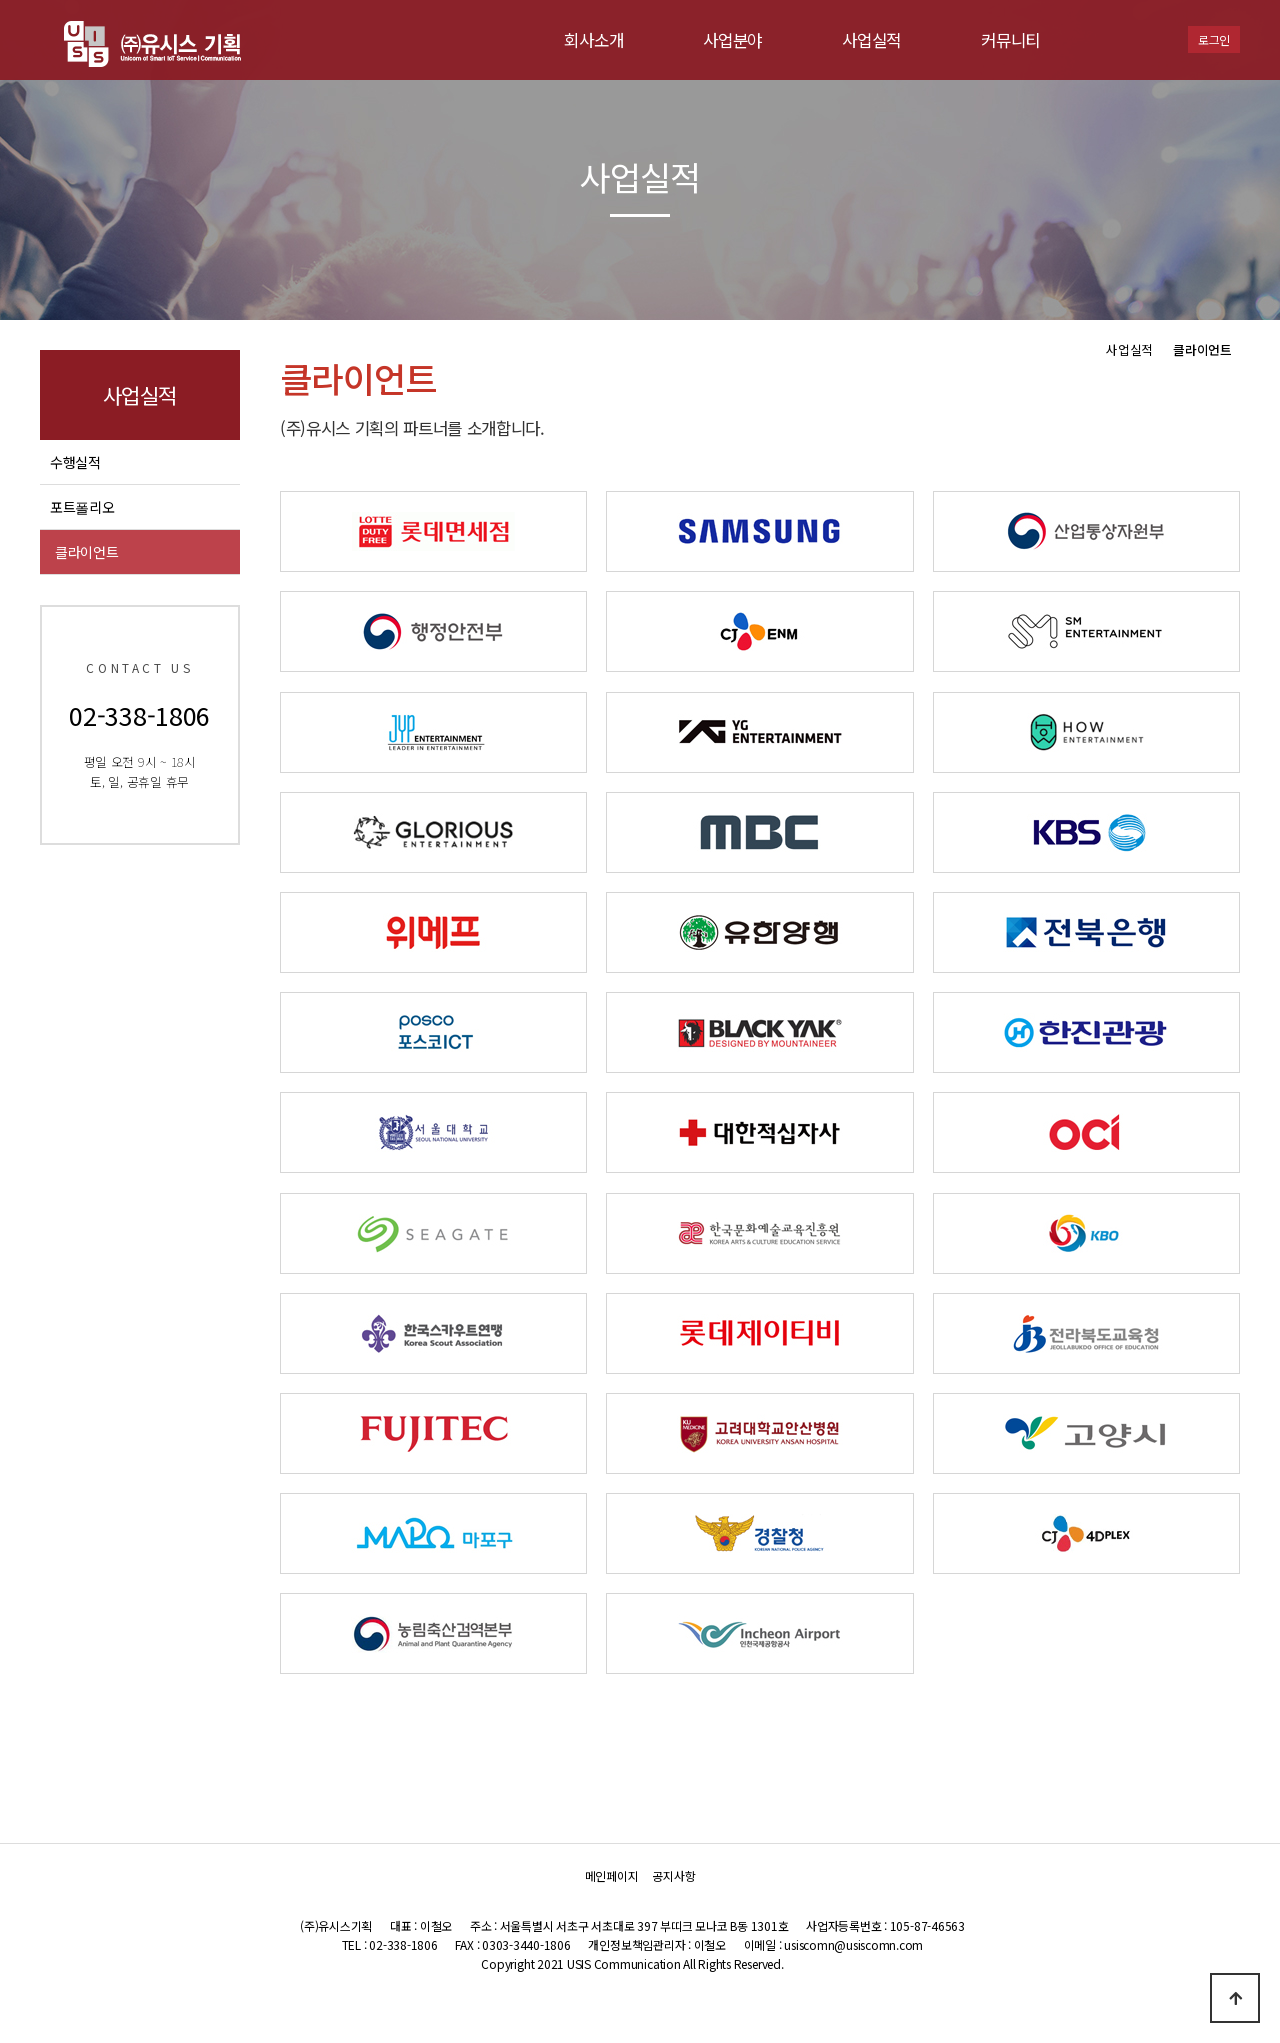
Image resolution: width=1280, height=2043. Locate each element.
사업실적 (871, 40)
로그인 (1214, 39)
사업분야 (732, 40)
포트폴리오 (82, 507)
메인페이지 (612, 1876)
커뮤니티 (1010, 40)
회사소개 (593, 40)
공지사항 (673, 1876)
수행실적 (75, 462)
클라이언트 (87, 552)
